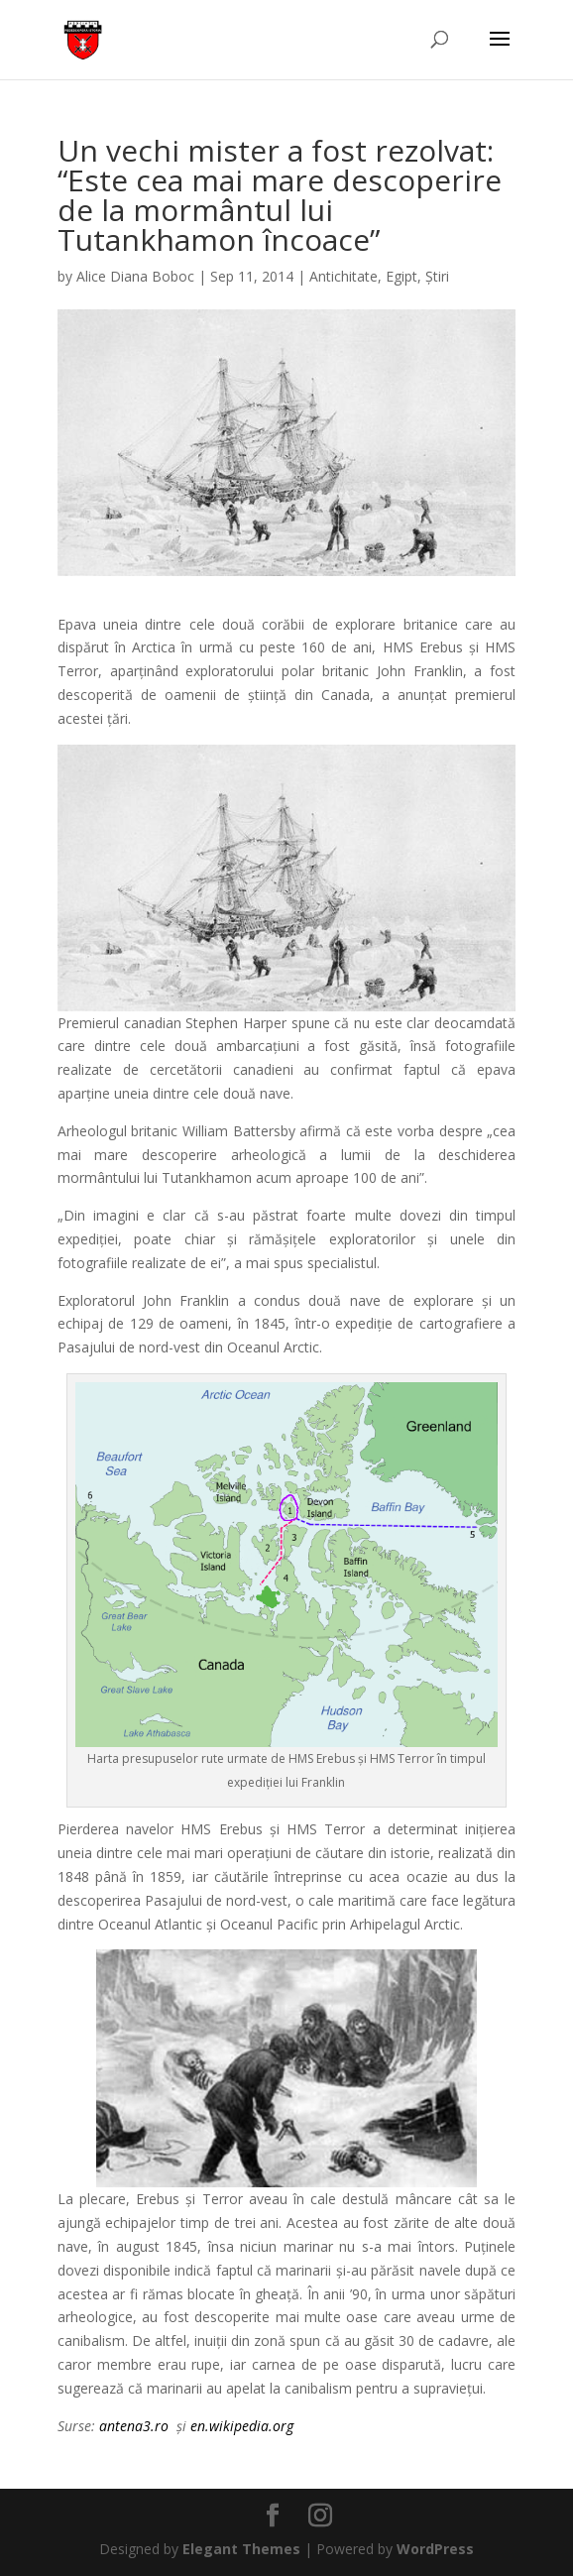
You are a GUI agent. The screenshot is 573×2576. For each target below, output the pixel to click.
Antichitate (343, 276)
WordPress (435, 2548)
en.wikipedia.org (241, 2425)
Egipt (401, 276)
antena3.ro (134, 2425)
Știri (437, 276)
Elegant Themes (241, 2548)
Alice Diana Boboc (135, 276)
